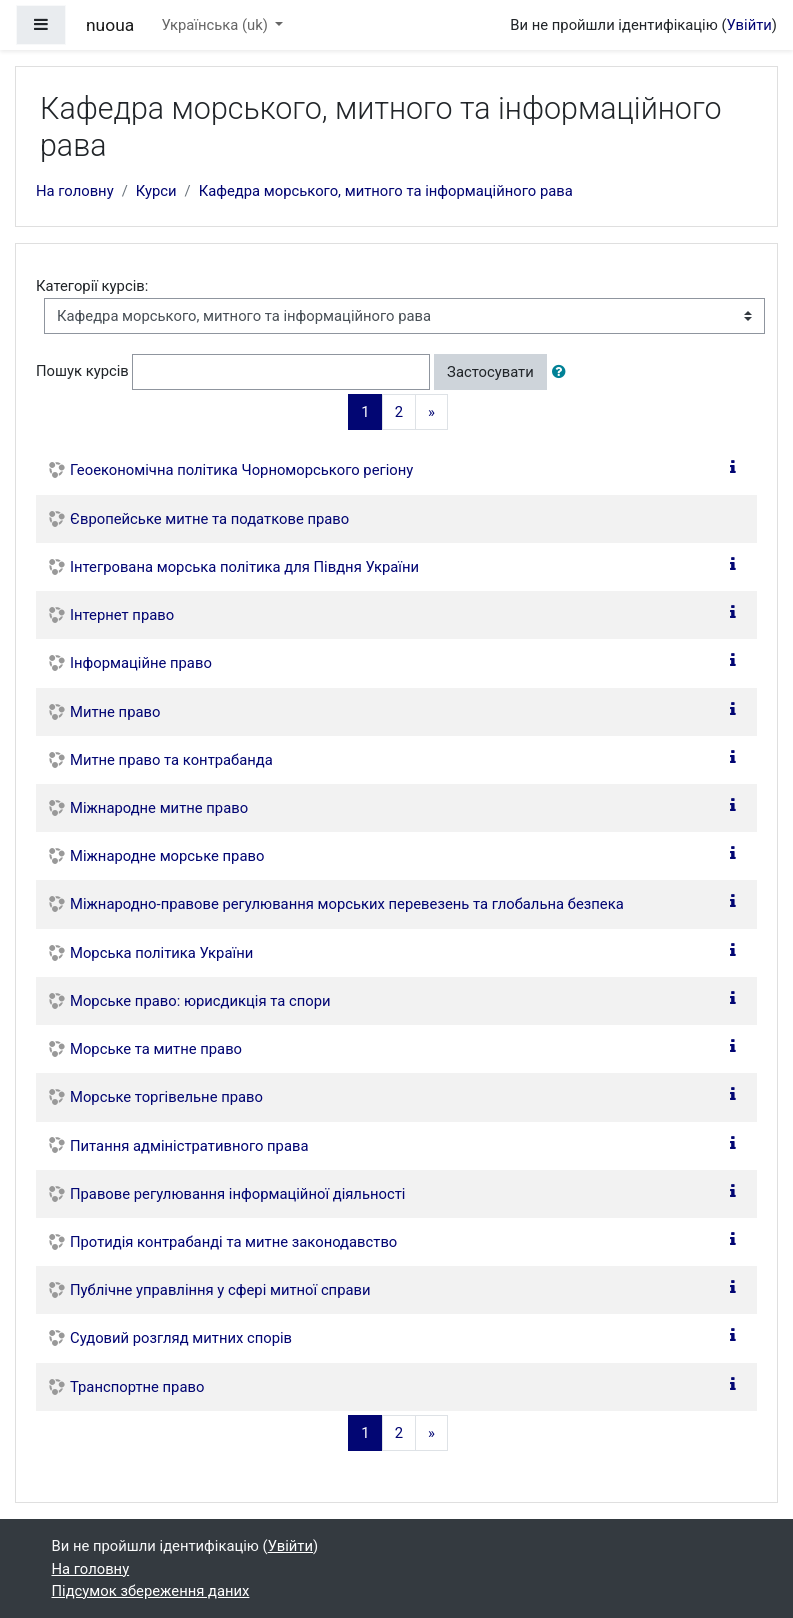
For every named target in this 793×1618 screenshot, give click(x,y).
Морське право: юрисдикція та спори (200, 1001)
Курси (156, 191)
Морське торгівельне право (166, 1097)
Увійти (749, 25)
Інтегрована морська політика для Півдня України (244, 567)
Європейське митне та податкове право (209, 519)
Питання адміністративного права (189, 1146)
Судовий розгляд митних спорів (181, 1338)
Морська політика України (161, 953)
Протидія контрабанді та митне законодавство (233, 1242)
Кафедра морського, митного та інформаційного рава (386, 191)
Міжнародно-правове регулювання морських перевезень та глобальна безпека (347, 904)
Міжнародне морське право (167, 856)
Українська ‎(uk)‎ (216, 25)
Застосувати (490, 372)
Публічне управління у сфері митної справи (220, 1290)
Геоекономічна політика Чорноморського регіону (241, 470)
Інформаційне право (141, 663)
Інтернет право (122, 615)
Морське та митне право (156, 1049)
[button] (563, 372)
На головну (75, 191)
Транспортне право (137, 1387)
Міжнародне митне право (159, 808)
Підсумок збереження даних (151, 1591)
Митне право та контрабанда (171, 760)
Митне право (115, 712)
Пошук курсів (82, 371)
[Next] (431, 412)
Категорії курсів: (92, 286)
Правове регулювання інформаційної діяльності (237, 1194)
